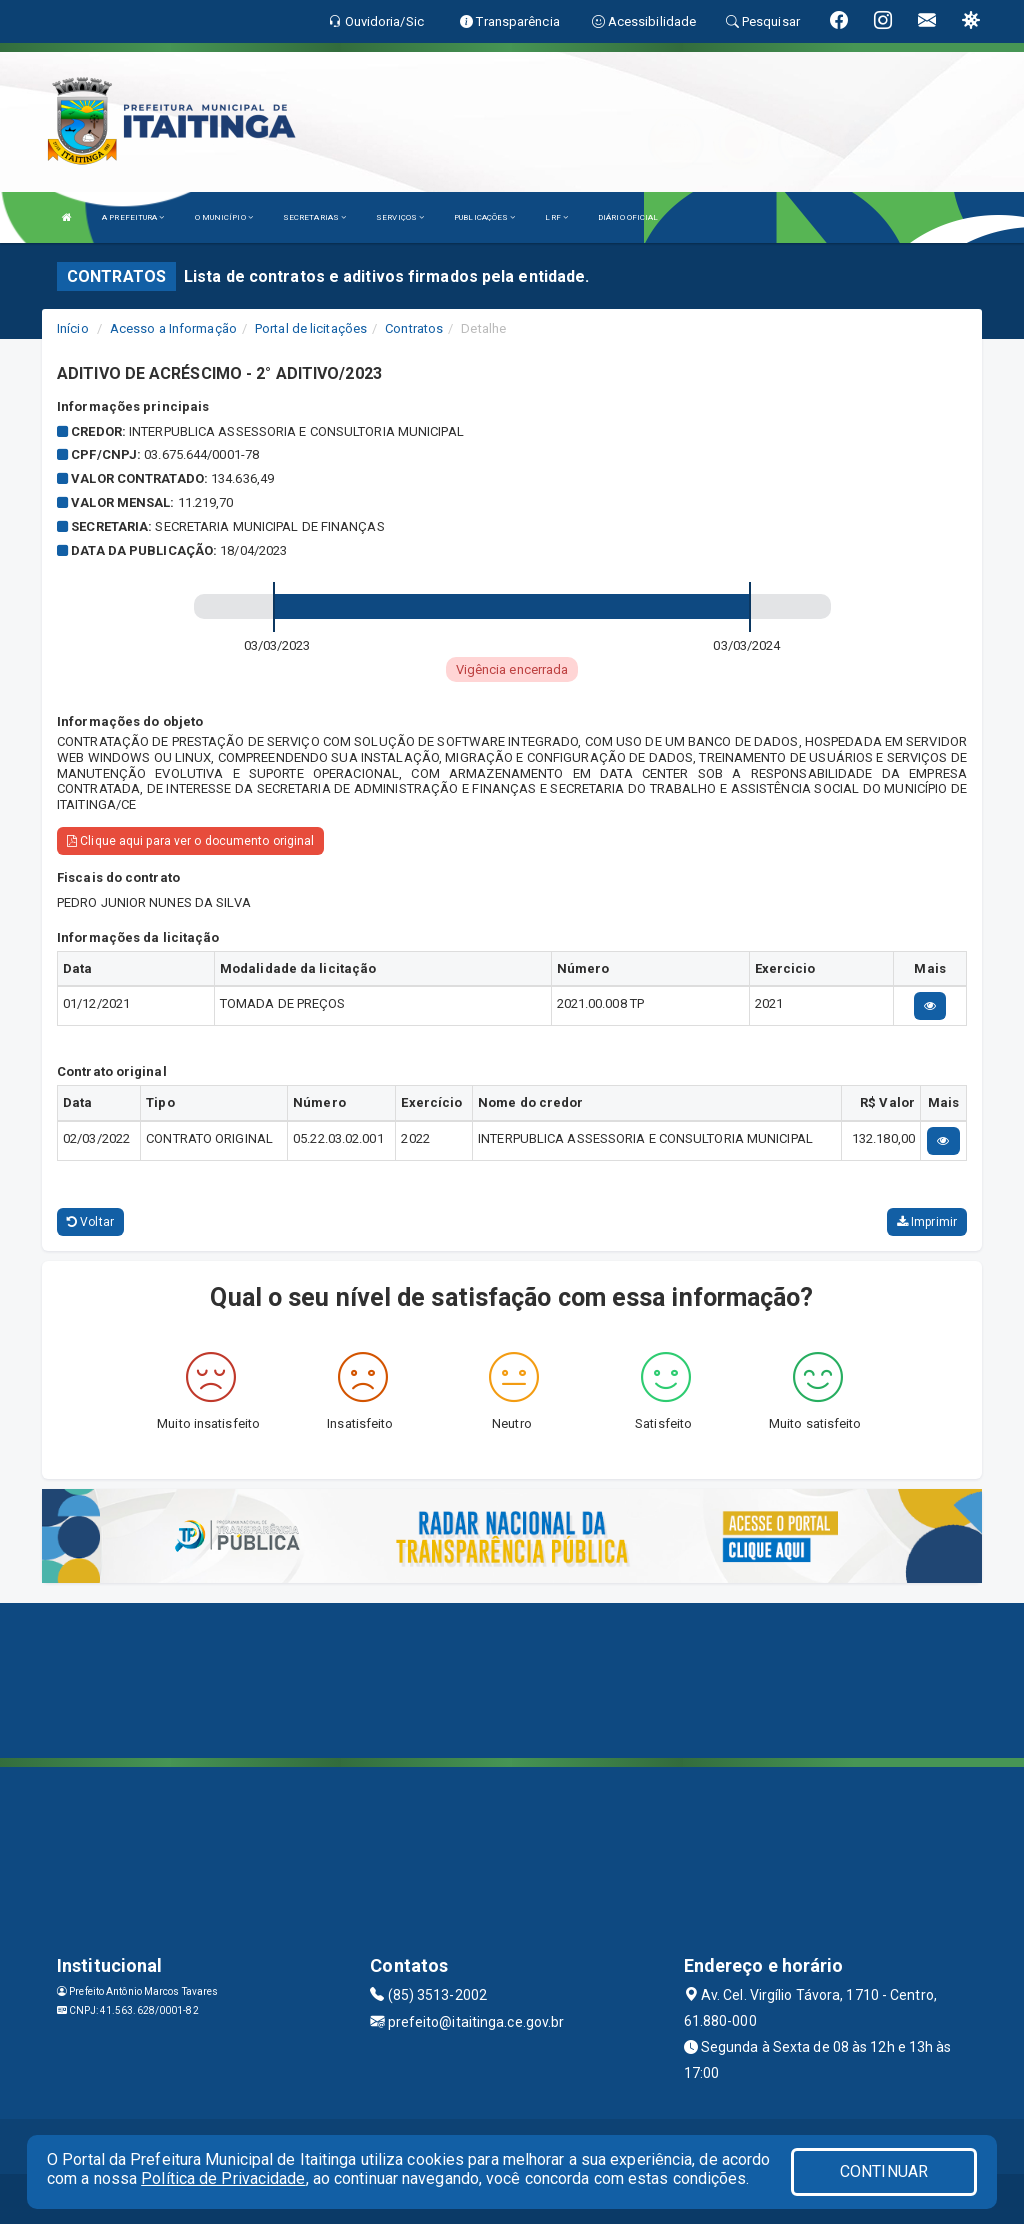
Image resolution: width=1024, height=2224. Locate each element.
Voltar (90, 1222)
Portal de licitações (311, 328)
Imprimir (927, 1222)
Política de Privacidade (223, 2178)
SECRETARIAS (314, 217)
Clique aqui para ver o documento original (190, 841)
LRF (556, 217)
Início (73, 328)
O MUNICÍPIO (224, 217)
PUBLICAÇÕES (484, 217)
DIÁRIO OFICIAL (628, 217)
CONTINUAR (884, 2171)
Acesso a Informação (173, 328)
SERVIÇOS (400, 217)
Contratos (414, 328)
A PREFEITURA (133, 217)
